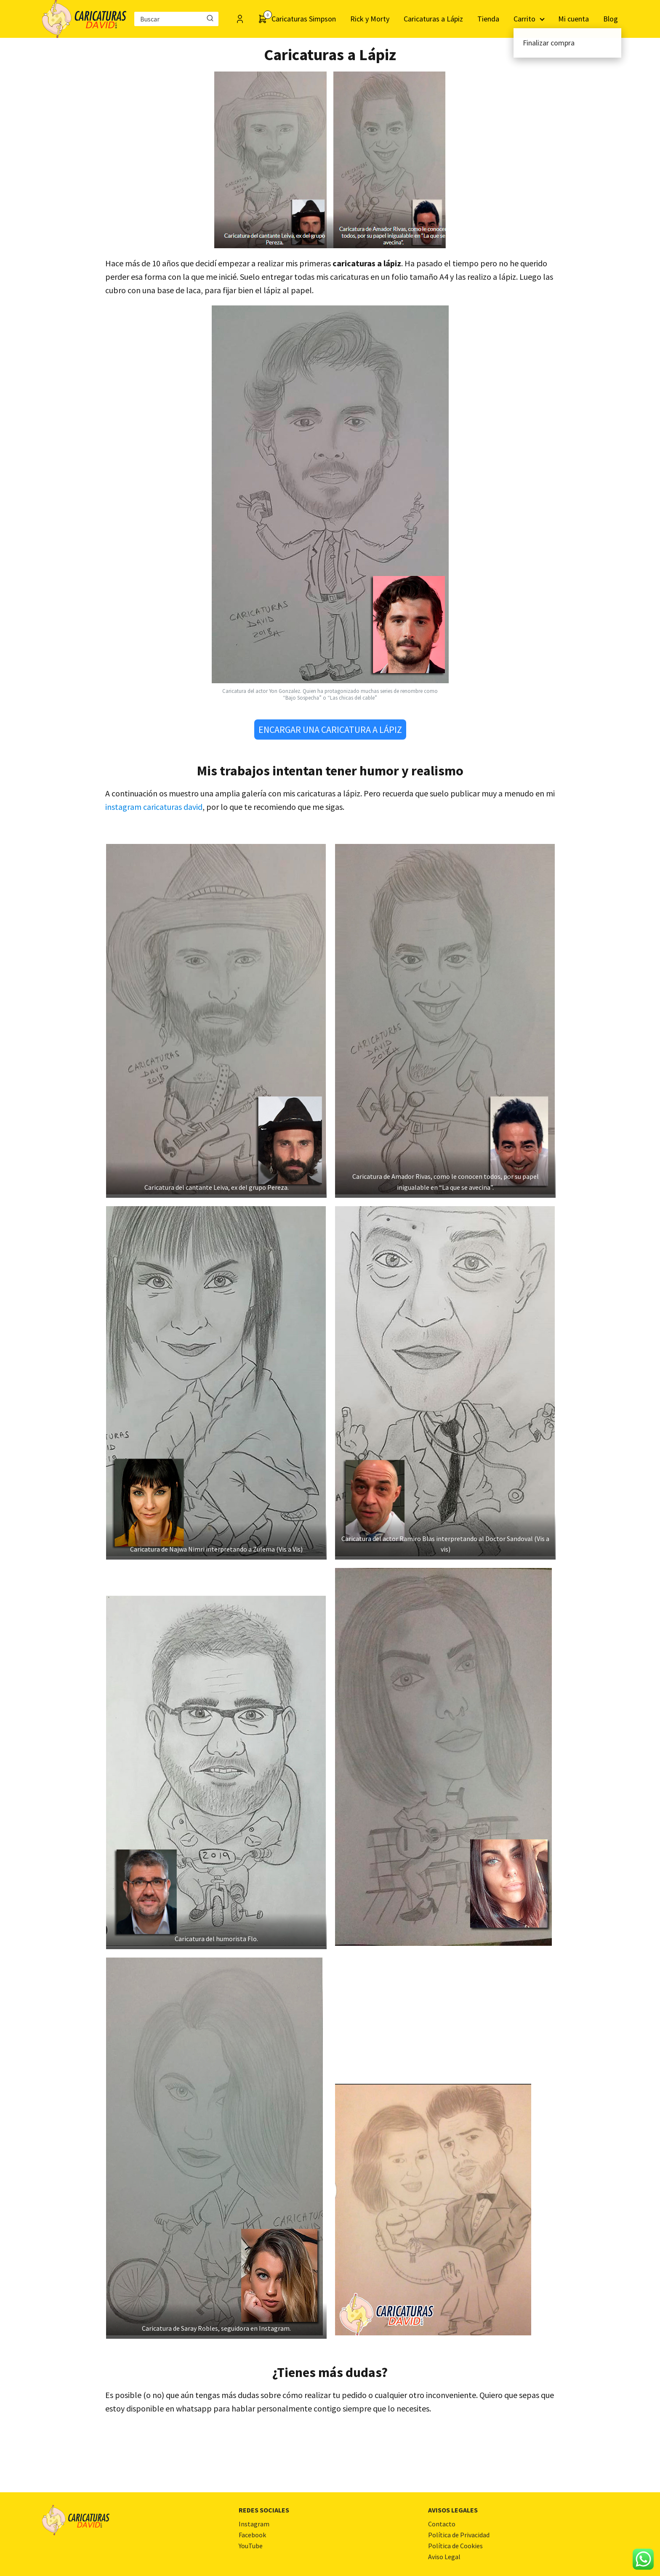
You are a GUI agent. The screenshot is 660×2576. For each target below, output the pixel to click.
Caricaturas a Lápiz (433, 19)
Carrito (524, 19)
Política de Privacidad (459, 2535)
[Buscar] (210, 18)
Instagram (254, 2524)
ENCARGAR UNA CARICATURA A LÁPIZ (330, 729)
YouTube (251, 2546)
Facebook (252, 2535)
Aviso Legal (444, 2556)
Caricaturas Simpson (303, 19)
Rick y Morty (369, 19)
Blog (610, 19)
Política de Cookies (455, 2546)
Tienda (488, 19)
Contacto (441, 2524)
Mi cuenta (573, 19)
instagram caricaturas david (153, 806)
